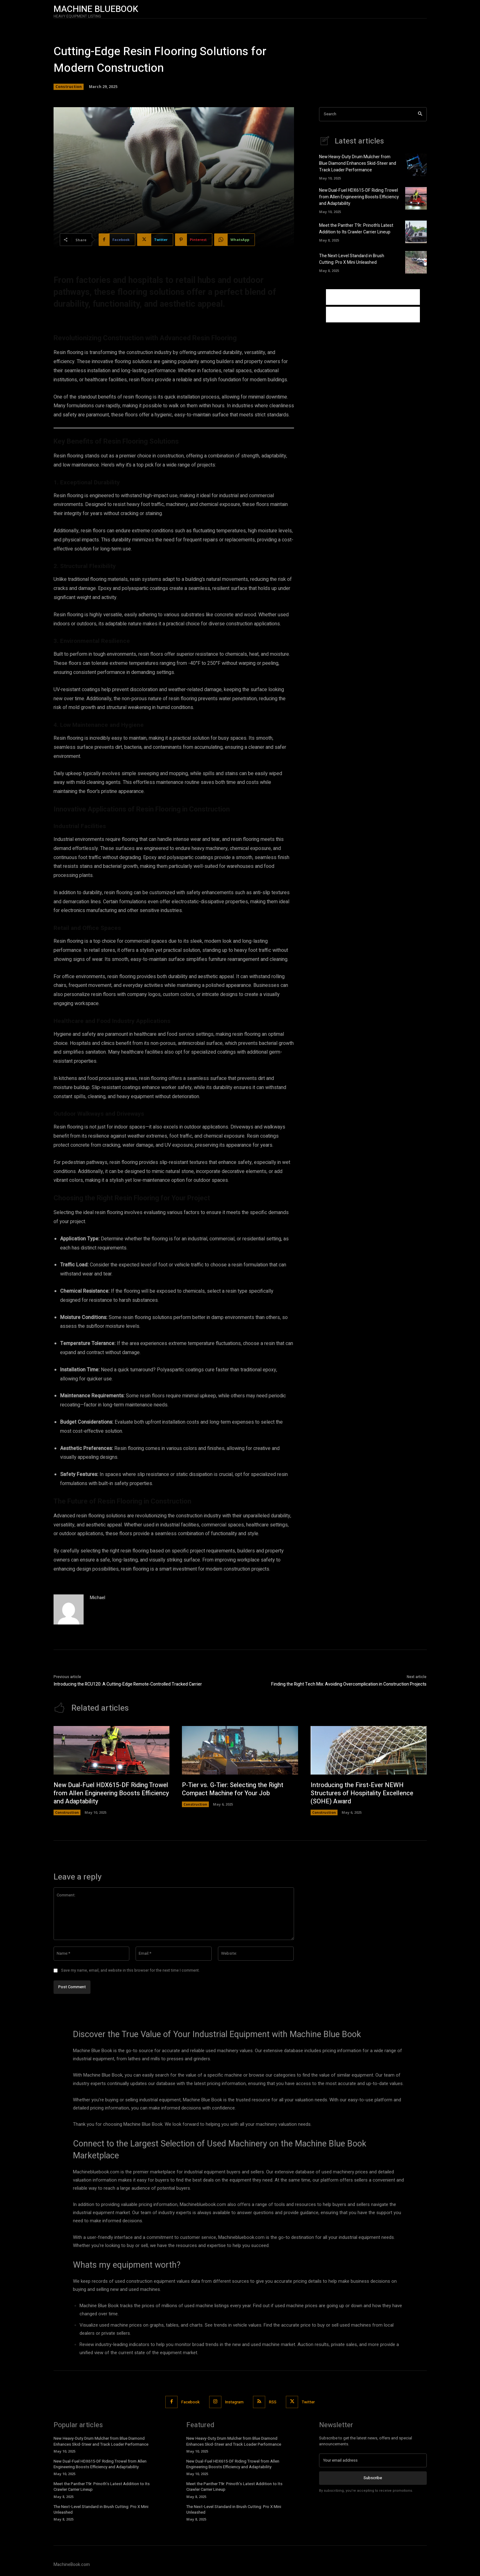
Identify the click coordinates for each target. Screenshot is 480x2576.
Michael (97, 1597)
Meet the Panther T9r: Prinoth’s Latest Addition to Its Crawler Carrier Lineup (356, 228)
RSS (272, 2402)
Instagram (234, 2402)
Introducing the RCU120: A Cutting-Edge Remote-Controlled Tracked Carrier (128, 1684)
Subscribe (373, 2478)
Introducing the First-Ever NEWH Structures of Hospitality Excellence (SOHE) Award (362, 1793)
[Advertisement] (373, 297)
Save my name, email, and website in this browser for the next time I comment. (130, 1970)
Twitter (308, 2402)
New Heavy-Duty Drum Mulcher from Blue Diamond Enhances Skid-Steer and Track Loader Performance (357, 163)
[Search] (420, 114)
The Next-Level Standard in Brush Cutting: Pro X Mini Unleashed (351, 259)
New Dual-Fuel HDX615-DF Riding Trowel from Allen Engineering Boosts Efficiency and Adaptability (359, 197)
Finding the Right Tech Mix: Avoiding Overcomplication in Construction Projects (348, 1684)
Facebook (190, 2402)
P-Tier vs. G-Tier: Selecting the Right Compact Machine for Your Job (232, 1789)
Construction (69, 87)
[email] (373, 2460)
